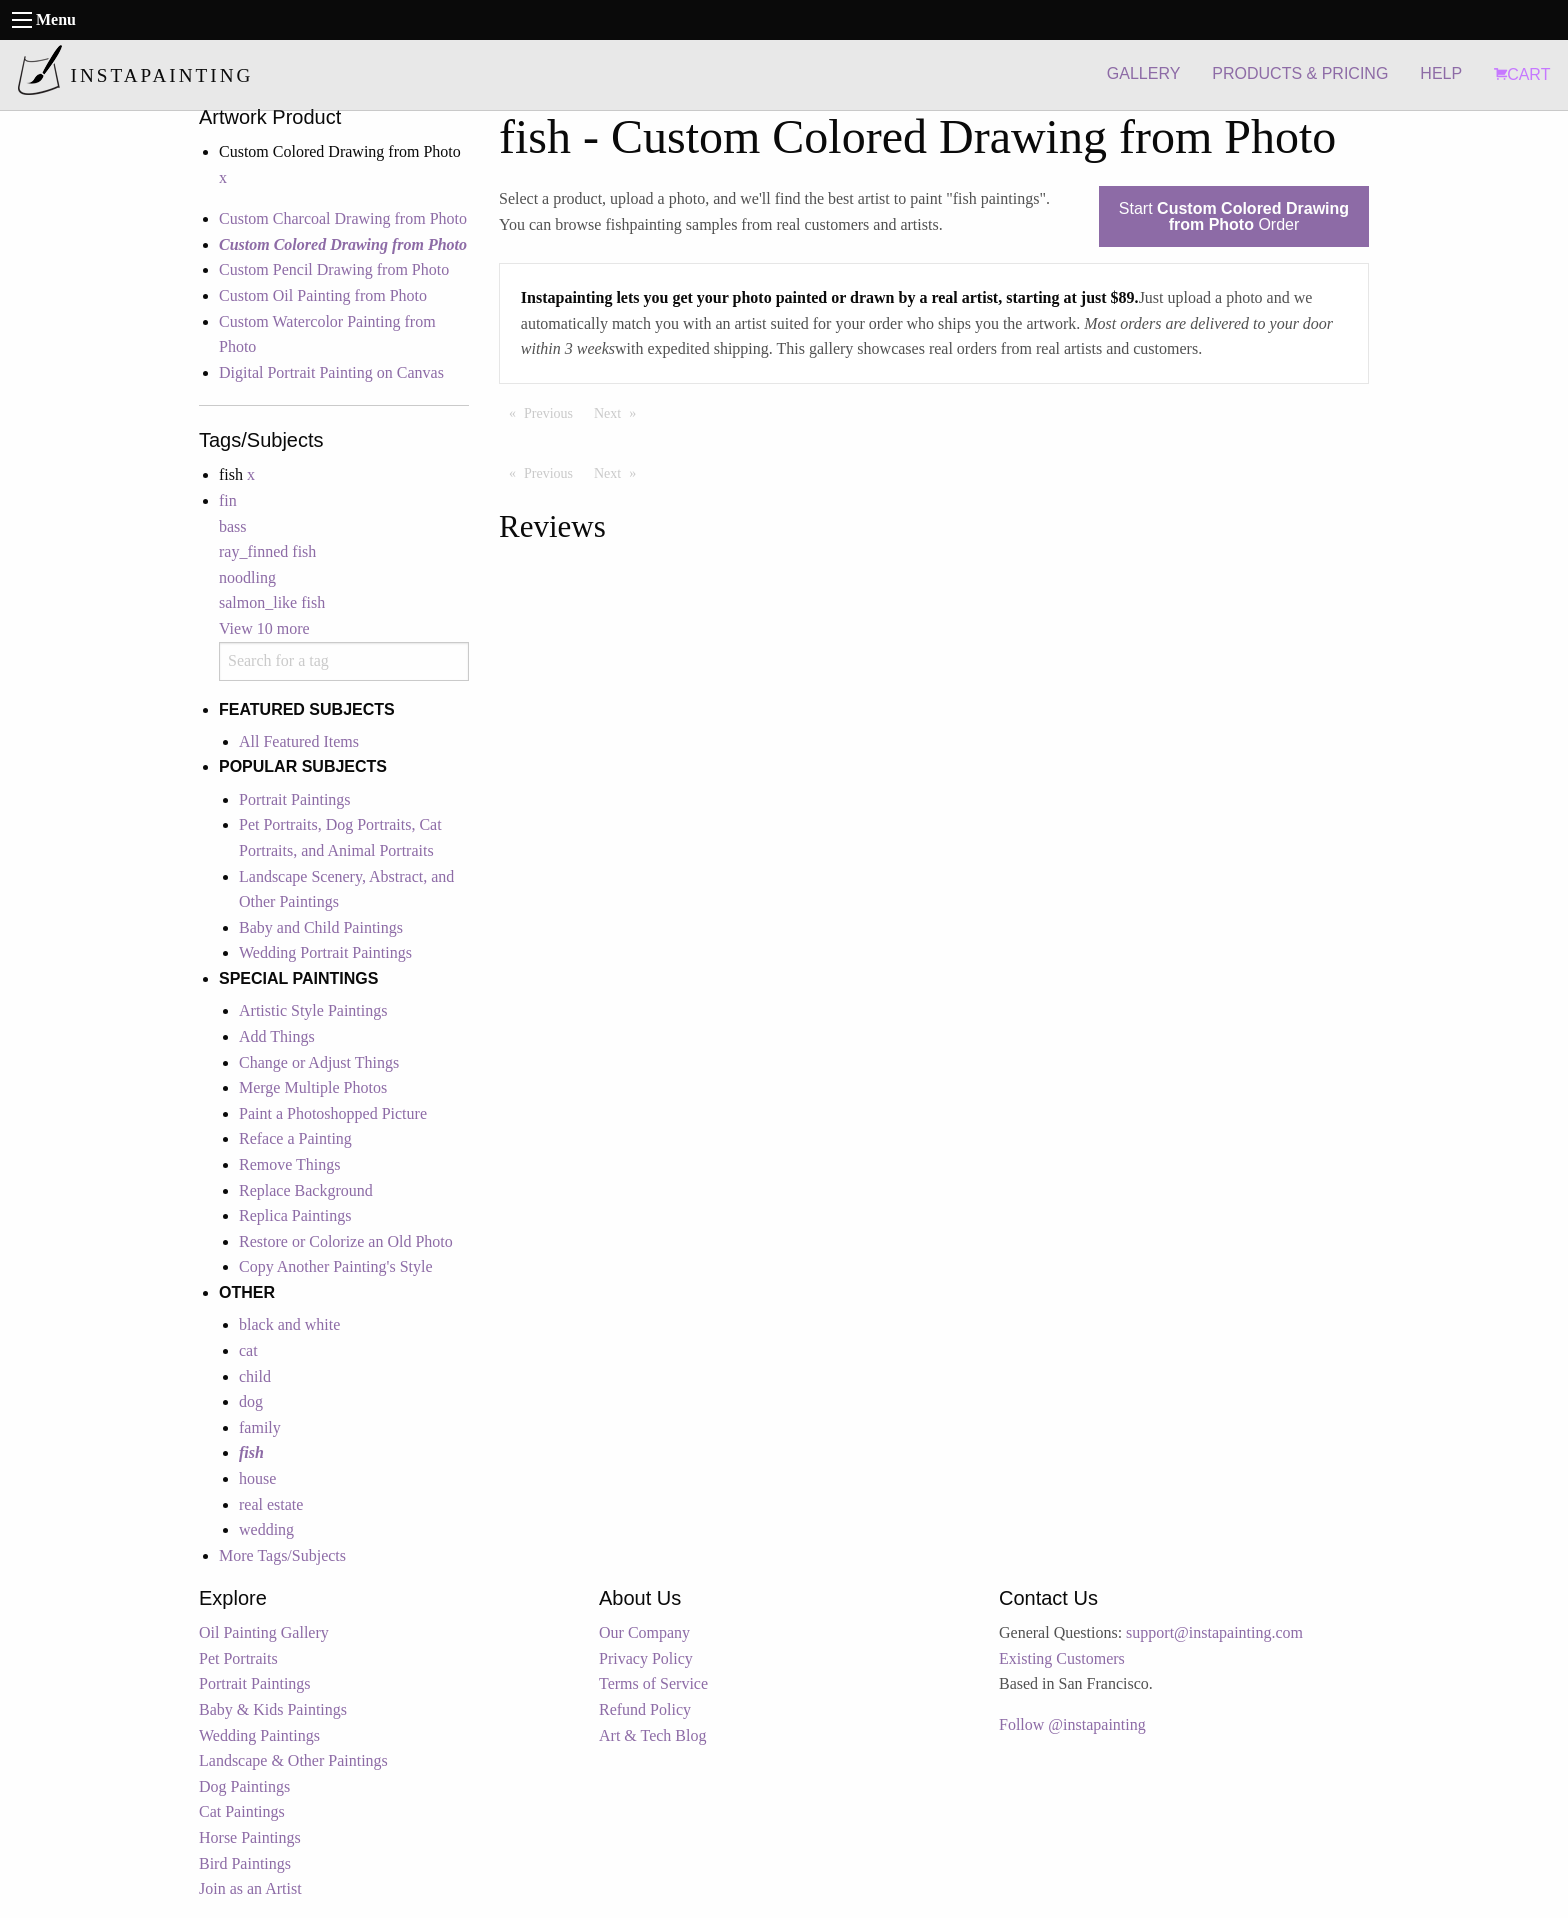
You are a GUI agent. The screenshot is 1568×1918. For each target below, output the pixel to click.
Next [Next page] (620, 412)
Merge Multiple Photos (313, 1087)
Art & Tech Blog (652, 1735)
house (257, 1478)
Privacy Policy (646, 1658)
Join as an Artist (250, 1888)
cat (248, 1350)
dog (251, 1401)
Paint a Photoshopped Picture (333, 1113)
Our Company (644, 1632)
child (255, 1376)
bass (233, 526)
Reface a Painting (295, 1138)
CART (1522, 74)
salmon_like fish (272, 602)
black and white (289, 1324)
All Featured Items (299, 741)
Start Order (1234, 216)
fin (228, 500)
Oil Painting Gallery (264, 1632)
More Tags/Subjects (282, 1555)
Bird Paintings (245, 1863)
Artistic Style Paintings (313, 1010)
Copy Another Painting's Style (336, 1266)
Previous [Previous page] (553, 412)
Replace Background (306, 1190)
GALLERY (1144, 73)
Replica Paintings (295, 1215)
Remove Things (289, 1164)
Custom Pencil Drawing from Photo (334, 269)
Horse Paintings (250, 1837)
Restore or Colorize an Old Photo (346, 1241)
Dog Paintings (244, 1786)
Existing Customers (1062, 1658)
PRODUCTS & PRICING (1300, 73)
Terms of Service (653, 1683)
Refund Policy (645, 1709)
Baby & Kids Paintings (273, 1709)
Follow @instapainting (1072, 1724)
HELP (1441, 73)
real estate (271, 1504)
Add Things (277, 1036)
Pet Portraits (238, 1658)
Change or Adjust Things (319, 1062)
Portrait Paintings (295, 799)
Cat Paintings (242, 1811)
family (260, 1427)
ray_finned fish (267, 551)
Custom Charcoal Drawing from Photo (343, 218)
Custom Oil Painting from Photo (323, 295)
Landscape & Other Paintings (293, 1760)
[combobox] (344, 661)
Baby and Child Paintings (321, 927)
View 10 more (264, 628)
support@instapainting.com (1214, 1632)
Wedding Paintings (259, 1735)
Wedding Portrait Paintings (325, 952)
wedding (266, 1529)
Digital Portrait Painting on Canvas (331, 372)
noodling (247, 577)
